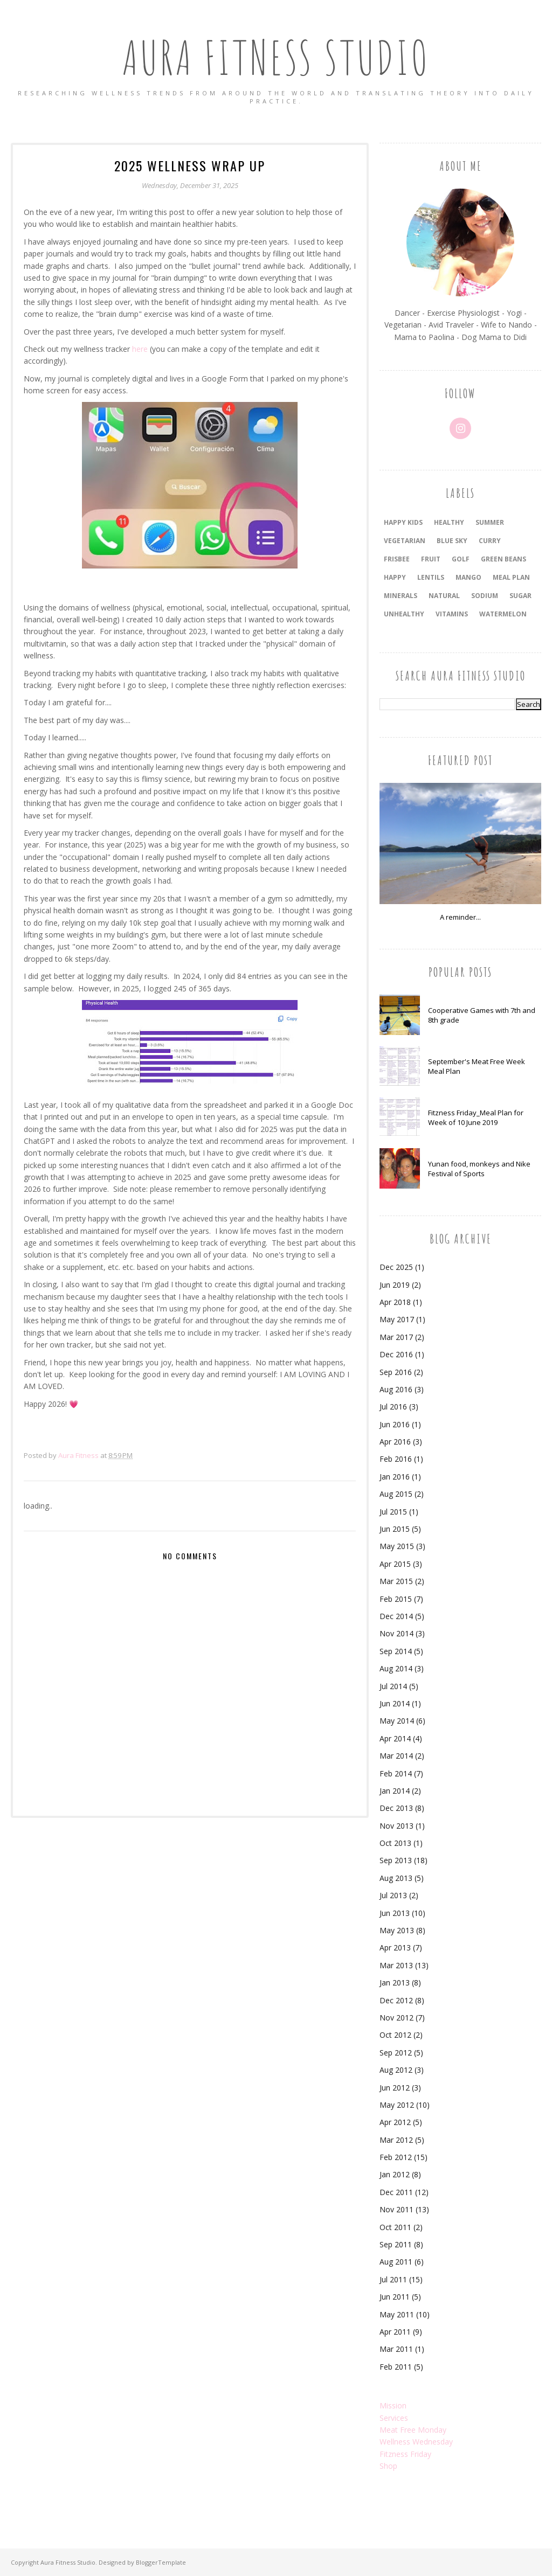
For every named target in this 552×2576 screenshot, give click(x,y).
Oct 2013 (395, 1843)
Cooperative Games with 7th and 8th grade (481, 1015)
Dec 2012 (396, 2000)
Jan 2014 (395, 1791)
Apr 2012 (395, 2122)
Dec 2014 (396, 1616)
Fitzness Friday (405, 2454)
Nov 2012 (396, 2017)
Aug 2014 (396, 1668)
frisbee (397, 559)
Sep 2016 (396, 1372)
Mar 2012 (396, 2140)
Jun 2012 (395, 2087)
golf (461, 559)
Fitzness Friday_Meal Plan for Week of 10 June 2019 (475, 1117)
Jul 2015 (393, 1511)
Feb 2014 (396, 1773)
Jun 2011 (395, 2297)
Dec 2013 (396, 1808)
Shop (388, 2466)
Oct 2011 (395, 2227)
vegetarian (404, 540)
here (140, 349)
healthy (449, 522)
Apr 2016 (395, 1441)
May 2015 (397, 1546)
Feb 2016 (396, 1459)
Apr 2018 (395, 1302)
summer (489, 522)
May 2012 (397, 2105)
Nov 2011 (396, 2209)
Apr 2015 (395, 1564)
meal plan (511, 577)
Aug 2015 (396, 1494)
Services (394, 2418)
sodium (484, 595)
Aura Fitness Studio (276, 56)
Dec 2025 (396, 1267)
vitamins (452, 614)
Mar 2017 (396, 1337)
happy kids (403, 522)
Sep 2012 (396, 2052)
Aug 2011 (396, 2261)
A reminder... (460, 917)
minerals (400, 595)
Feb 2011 (396, 2367)
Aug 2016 (396, 1389)
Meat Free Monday (413, 2430)
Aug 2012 (396, 2070)
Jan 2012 (395, 2174)
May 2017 (397, 1319)
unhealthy (404, 614)
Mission (393, 2405)
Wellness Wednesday (416, 2441)
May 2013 (397, 1930)
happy (395, 577)
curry (490, 540)
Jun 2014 (395, 1703)
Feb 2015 (396, 1599)
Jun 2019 (395, 1285)
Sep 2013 (396, 1860)
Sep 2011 (396, 2244)
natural (444, 595)
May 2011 (397, 2314)
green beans (503, 559)
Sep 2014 (396, 1651)
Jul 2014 (393, 1686)
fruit (430, 559)
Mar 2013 (396, 1965)
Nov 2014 (396, 1633)
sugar (520, 595)
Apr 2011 (395, 2332)
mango (468, 577)
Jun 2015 (395, 1529)
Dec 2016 (396, 1354)
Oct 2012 (395, 2035)
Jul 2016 (393, 1406)
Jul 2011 (393, 2279)
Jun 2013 (395, 1913)
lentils (430, 577)
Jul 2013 (393, 1895)
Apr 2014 (395, 1738)
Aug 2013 (396, 1878)
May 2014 (397, 1721)
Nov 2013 (396, 1826)
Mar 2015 (396, 1581)
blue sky (452, 540)
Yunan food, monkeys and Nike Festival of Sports (479, 1168)
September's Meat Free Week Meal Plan (476, 1066)
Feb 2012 (396, 2157)
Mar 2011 (396, 2349)
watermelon (503, 614)
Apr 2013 (395, 1947)
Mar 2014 (396, 1756)
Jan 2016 (395, 1476)
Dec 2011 (396, 2192)
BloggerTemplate (161, 2562)
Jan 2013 (395, 1982)
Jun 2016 (395, 1424)
